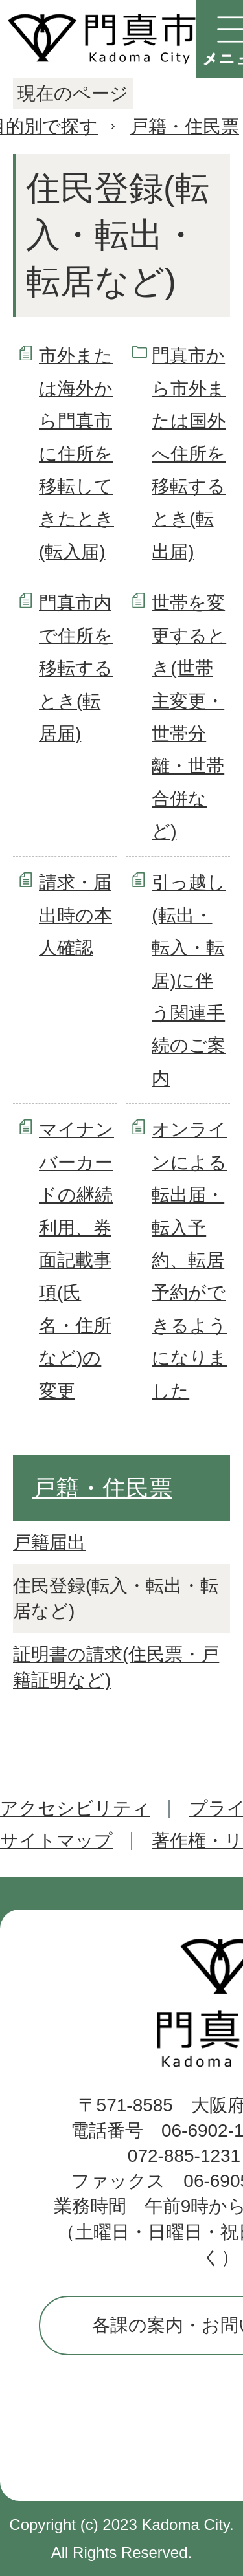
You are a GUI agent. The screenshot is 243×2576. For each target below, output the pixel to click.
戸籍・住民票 (184, 126)
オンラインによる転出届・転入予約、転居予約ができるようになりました (189, 1259)
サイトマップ (56, 1841)
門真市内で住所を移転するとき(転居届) (76, 668)
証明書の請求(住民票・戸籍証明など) (116, 1667)
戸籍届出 (49, 1542)
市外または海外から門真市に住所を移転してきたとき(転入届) (76, 453)
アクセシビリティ (75, 1808)
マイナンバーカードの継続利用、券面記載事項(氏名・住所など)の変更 (76, 1259)
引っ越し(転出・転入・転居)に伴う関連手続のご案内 (189, 980)
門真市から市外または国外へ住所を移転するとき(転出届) (189, 453)
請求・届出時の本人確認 (75, 915)
